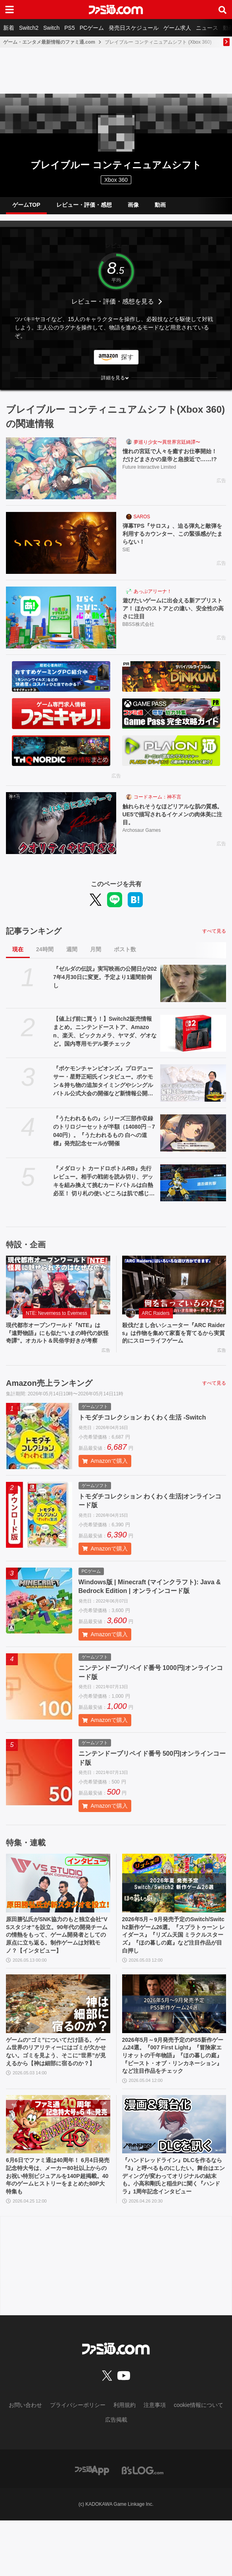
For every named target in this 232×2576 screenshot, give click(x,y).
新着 (8, 28)
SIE (126, 553)
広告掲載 (116, 2475)
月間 (95, 949)
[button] (116, 377)
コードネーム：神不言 (157, 797)
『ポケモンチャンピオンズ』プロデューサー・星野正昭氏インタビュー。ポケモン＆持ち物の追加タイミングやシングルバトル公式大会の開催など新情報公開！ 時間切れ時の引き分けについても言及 (103, 1081)
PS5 (69, 28)
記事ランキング (33, 931)
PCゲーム (92, 28)
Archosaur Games (142, 833)
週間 (71, 949)
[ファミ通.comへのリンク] (116, 9)
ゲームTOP (26, 205)
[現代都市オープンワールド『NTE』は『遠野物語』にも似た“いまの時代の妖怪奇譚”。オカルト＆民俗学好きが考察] (58, 1285)
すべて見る (214, 931)
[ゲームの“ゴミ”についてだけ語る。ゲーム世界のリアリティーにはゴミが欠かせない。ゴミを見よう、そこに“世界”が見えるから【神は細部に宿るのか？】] (58, 2030)
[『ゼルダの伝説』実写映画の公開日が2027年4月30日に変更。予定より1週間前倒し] (193, 983)
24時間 (45, 949)
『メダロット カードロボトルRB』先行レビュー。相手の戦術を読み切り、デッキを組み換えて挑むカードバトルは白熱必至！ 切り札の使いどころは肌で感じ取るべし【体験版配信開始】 (104, 1181)
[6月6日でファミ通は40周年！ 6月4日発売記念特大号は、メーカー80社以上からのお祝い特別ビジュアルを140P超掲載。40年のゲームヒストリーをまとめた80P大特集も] (58, 2165)
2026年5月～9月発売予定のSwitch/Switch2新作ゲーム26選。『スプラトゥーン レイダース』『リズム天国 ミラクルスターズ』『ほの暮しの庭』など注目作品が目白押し (173, 1950)
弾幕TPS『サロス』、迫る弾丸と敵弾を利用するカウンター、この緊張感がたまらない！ (173, 535)
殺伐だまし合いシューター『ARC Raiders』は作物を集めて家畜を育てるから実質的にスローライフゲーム (173, 1334)
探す (127, 357)
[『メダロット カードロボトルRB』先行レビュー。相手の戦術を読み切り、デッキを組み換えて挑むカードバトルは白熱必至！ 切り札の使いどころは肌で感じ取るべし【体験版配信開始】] (193, 1183)
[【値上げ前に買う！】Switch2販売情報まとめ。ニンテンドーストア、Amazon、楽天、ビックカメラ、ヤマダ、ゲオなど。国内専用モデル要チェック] (193, 1033)
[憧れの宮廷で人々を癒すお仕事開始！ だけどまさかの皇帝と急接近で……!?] (61, 468)
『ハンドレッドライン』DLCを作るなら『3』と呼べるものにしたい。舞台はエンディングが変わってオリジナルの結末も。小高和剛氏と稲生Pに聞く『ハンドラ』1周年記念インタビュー (173, 2224)
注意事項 (155, 2460)
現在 (17, 949)
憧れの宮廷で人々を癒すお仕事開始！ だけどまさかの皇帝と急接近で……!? (173, 460)
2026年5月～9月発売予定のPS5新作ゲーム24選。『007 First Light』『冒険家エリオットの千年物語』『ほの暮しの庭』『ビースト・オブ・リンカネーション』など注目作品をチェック (173, 2089)
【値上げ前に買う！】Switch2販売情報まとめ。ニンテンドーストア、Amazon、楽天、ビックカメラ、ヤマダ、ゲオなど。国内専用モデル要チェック (105, 1031)
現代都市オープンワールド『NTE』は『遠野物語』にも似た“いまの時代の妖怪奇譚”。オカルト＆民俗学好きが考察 (56, 1339)
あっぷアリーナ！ (153, 591)
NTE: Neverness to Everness (56, 1313)
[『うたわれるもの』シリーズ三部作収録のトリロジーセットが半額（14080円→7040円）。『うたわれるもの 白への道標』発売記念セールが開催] (193, 1133)
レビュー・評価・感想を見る (112, 301)
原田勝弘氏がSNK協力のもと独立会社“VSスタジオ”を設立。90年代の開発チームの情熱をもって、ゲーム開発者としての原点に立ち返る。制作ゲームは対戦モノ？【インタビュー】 (57, 1954)
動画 (160, 205)
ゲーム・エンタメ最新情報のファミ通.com (49, 42)
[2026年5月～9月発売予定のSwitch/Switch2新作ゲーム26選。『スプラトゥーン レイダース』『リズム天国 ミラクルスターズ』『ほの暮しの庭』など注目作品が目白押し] (174, 1895)
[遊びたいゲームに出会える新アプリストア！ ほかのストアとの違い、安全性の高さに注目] (61, 617)
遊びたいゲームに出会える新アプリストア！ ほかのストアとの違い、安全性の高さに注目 (174, 610)
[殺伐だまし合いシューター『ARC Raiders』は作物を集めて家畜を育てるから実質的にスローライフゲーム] (174, 1285)
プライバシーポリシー (77, 2460)
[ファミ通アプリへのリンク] (92, 2525)
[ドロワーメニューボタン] (9, 9)
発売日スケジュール (134, 28)
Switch (51, 28)
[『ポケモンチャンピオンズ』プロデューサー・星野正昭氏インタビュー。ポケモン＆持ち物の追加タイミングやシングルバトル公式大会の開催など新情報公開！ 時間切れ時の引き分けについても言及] (193, 1083)
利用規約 (124, 2460)
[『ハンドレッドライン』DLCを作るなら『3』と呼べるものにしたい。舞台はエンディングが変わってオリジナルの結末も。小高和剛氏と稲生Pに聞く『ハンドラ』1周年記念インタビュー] (174, 2165)
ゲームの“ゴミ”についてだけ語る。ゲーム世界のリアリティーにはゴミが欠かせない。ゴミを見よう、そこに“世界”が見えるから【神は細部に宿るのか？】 (56, 2085)
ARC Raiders (156, 1313)
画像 (133, 205)
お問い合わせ (25, 2460)
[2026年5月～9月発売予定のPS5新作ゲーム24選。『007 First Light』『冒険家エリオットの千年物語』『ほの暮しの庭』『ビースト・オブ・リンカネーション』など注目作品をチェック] (174, 2030)
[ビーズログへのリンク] (142, 2525)
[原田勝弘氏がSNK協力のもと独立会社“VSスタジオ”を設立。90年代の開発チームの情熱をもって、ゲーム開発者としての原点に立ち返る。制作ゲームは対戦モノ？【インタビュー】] (58, 1895)
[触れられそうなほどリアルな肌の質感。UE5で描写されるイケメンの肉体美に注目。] (61, 823)
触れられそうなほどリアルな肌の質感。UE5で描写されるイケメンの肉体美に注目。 (173, 816)
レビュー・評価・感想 (84, 205)
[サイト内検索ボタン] (222, 9)
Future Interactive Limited (149, 478)
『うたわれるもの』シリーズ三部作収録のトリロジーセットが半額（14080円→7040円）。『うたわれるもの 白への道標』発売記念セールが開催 (104, 1131)
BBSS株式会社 (138, 627)
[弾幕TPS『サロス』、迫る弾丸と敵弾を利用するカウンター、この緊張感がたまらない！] (61, 543)
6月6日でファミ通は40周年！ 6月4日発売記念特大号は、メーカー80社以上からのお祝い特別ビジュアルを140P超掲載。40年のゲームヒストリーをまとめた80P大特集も (57, 2220)
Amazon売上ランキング (49, 1395)
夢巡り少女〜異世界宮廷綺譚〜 (167, 442)
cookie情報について (198, 2460)
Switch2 (28, 28)
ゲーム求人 (177, 28)
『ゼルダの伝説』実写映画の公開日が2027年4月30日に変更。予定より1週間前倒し (105, 977)
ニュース (207, 28)
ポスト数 (125, 949)
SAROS (142, 516)
